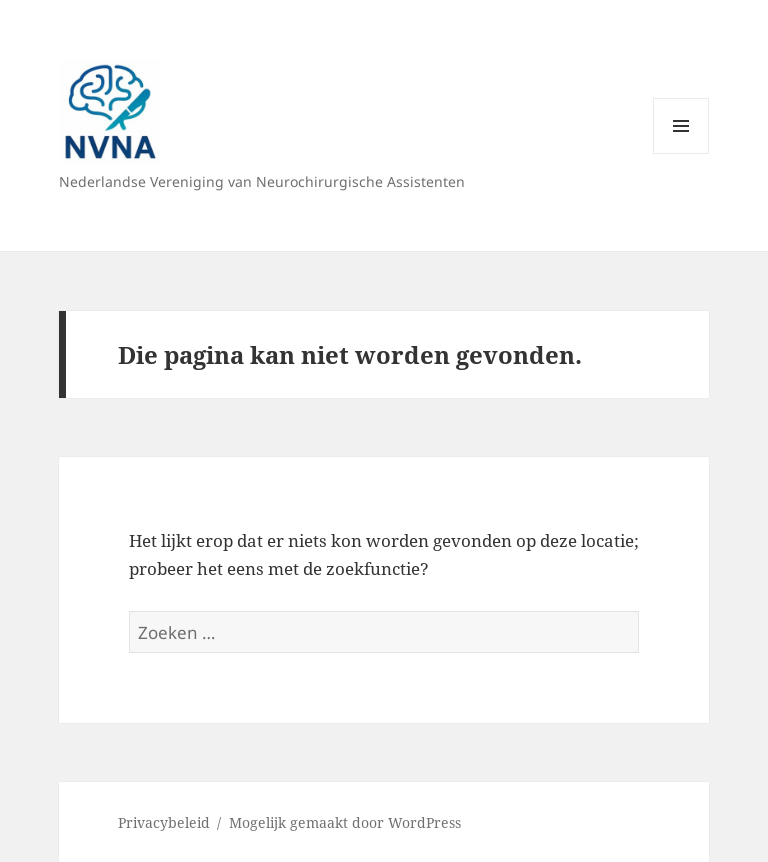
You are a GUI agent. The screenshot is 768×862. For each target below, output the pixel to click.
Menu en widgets (681, 153)
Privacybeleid (164, 822)
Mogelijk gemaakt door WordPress (345, 822)
